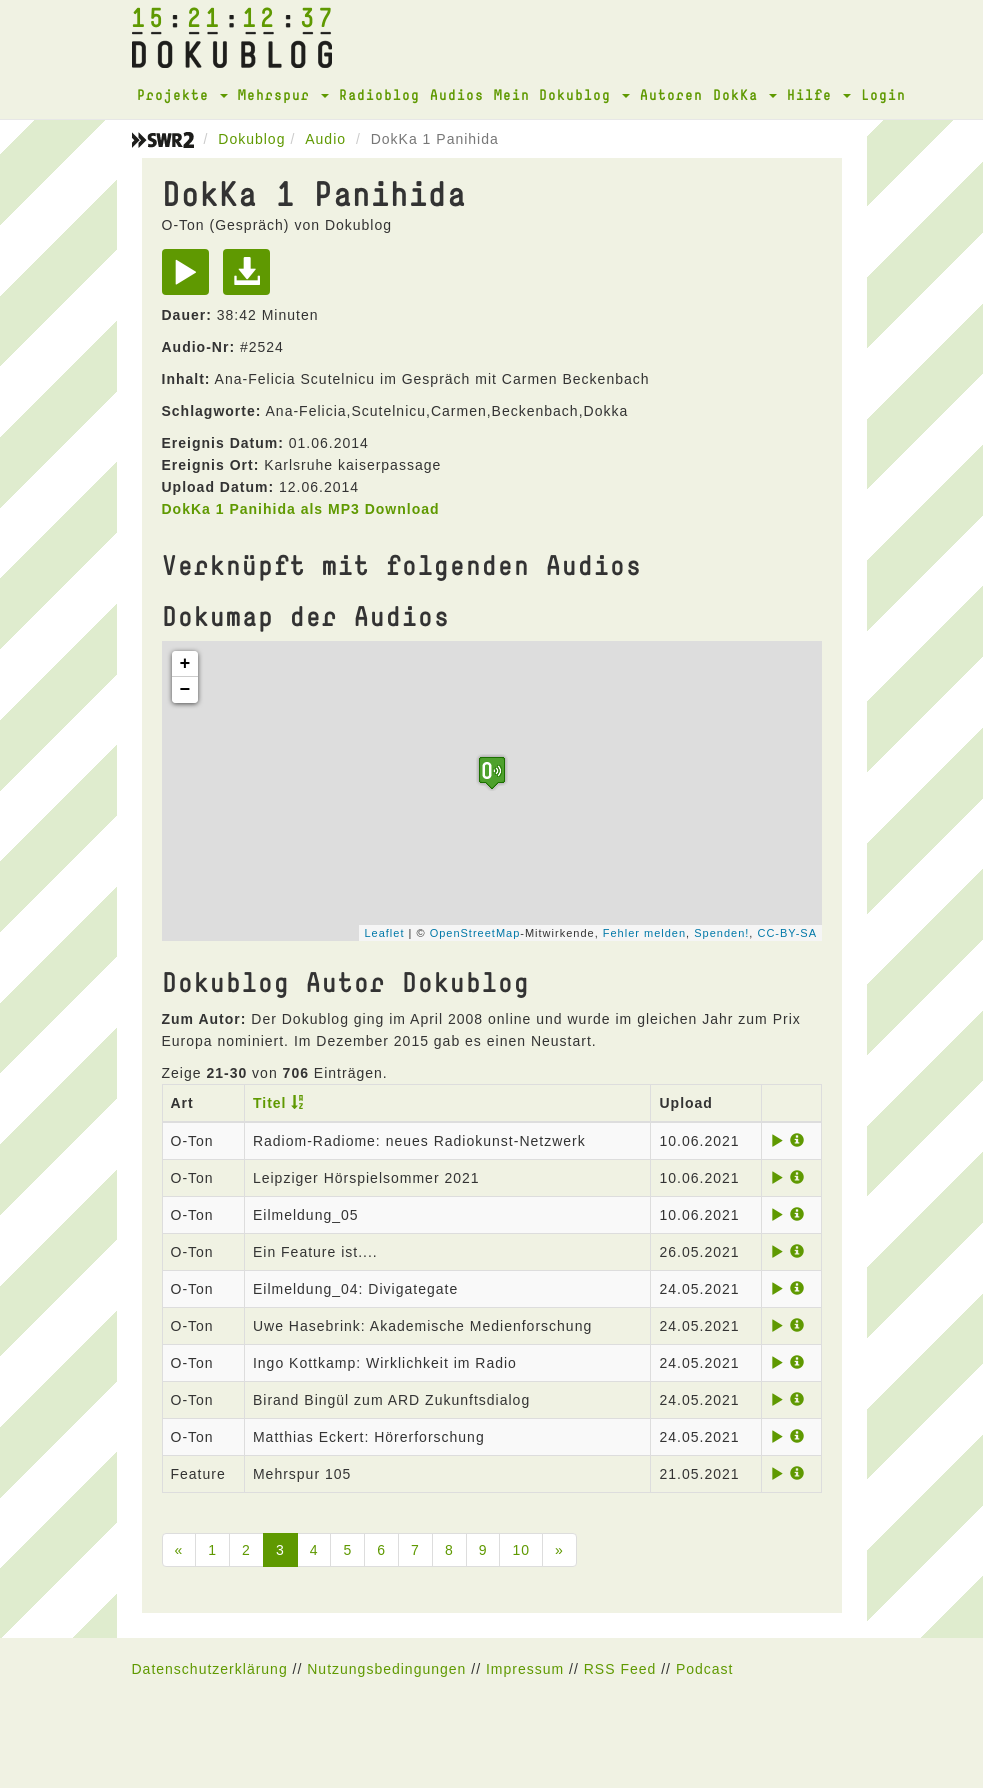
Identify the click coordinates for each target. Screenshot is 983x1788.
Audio (325, 139)
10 (521, 1550)
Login (883, 94)
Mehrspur (283, 94)
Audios (457, 94)
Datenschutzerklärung (210, 1669)
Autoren (671, 94)
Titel (270, 1103)
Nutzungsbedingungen (386, 1669)
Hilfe (819, 94)
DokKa (745, 94)
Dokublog (251, 139)
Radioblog (379, 94)
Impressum (525, 1669)
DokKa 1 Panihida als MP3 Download (301, 509)
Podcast (705, 1669)
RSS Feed (620, 1669)
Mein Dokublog (562, 94)
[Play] (190, 279)
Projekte (182, 94)
